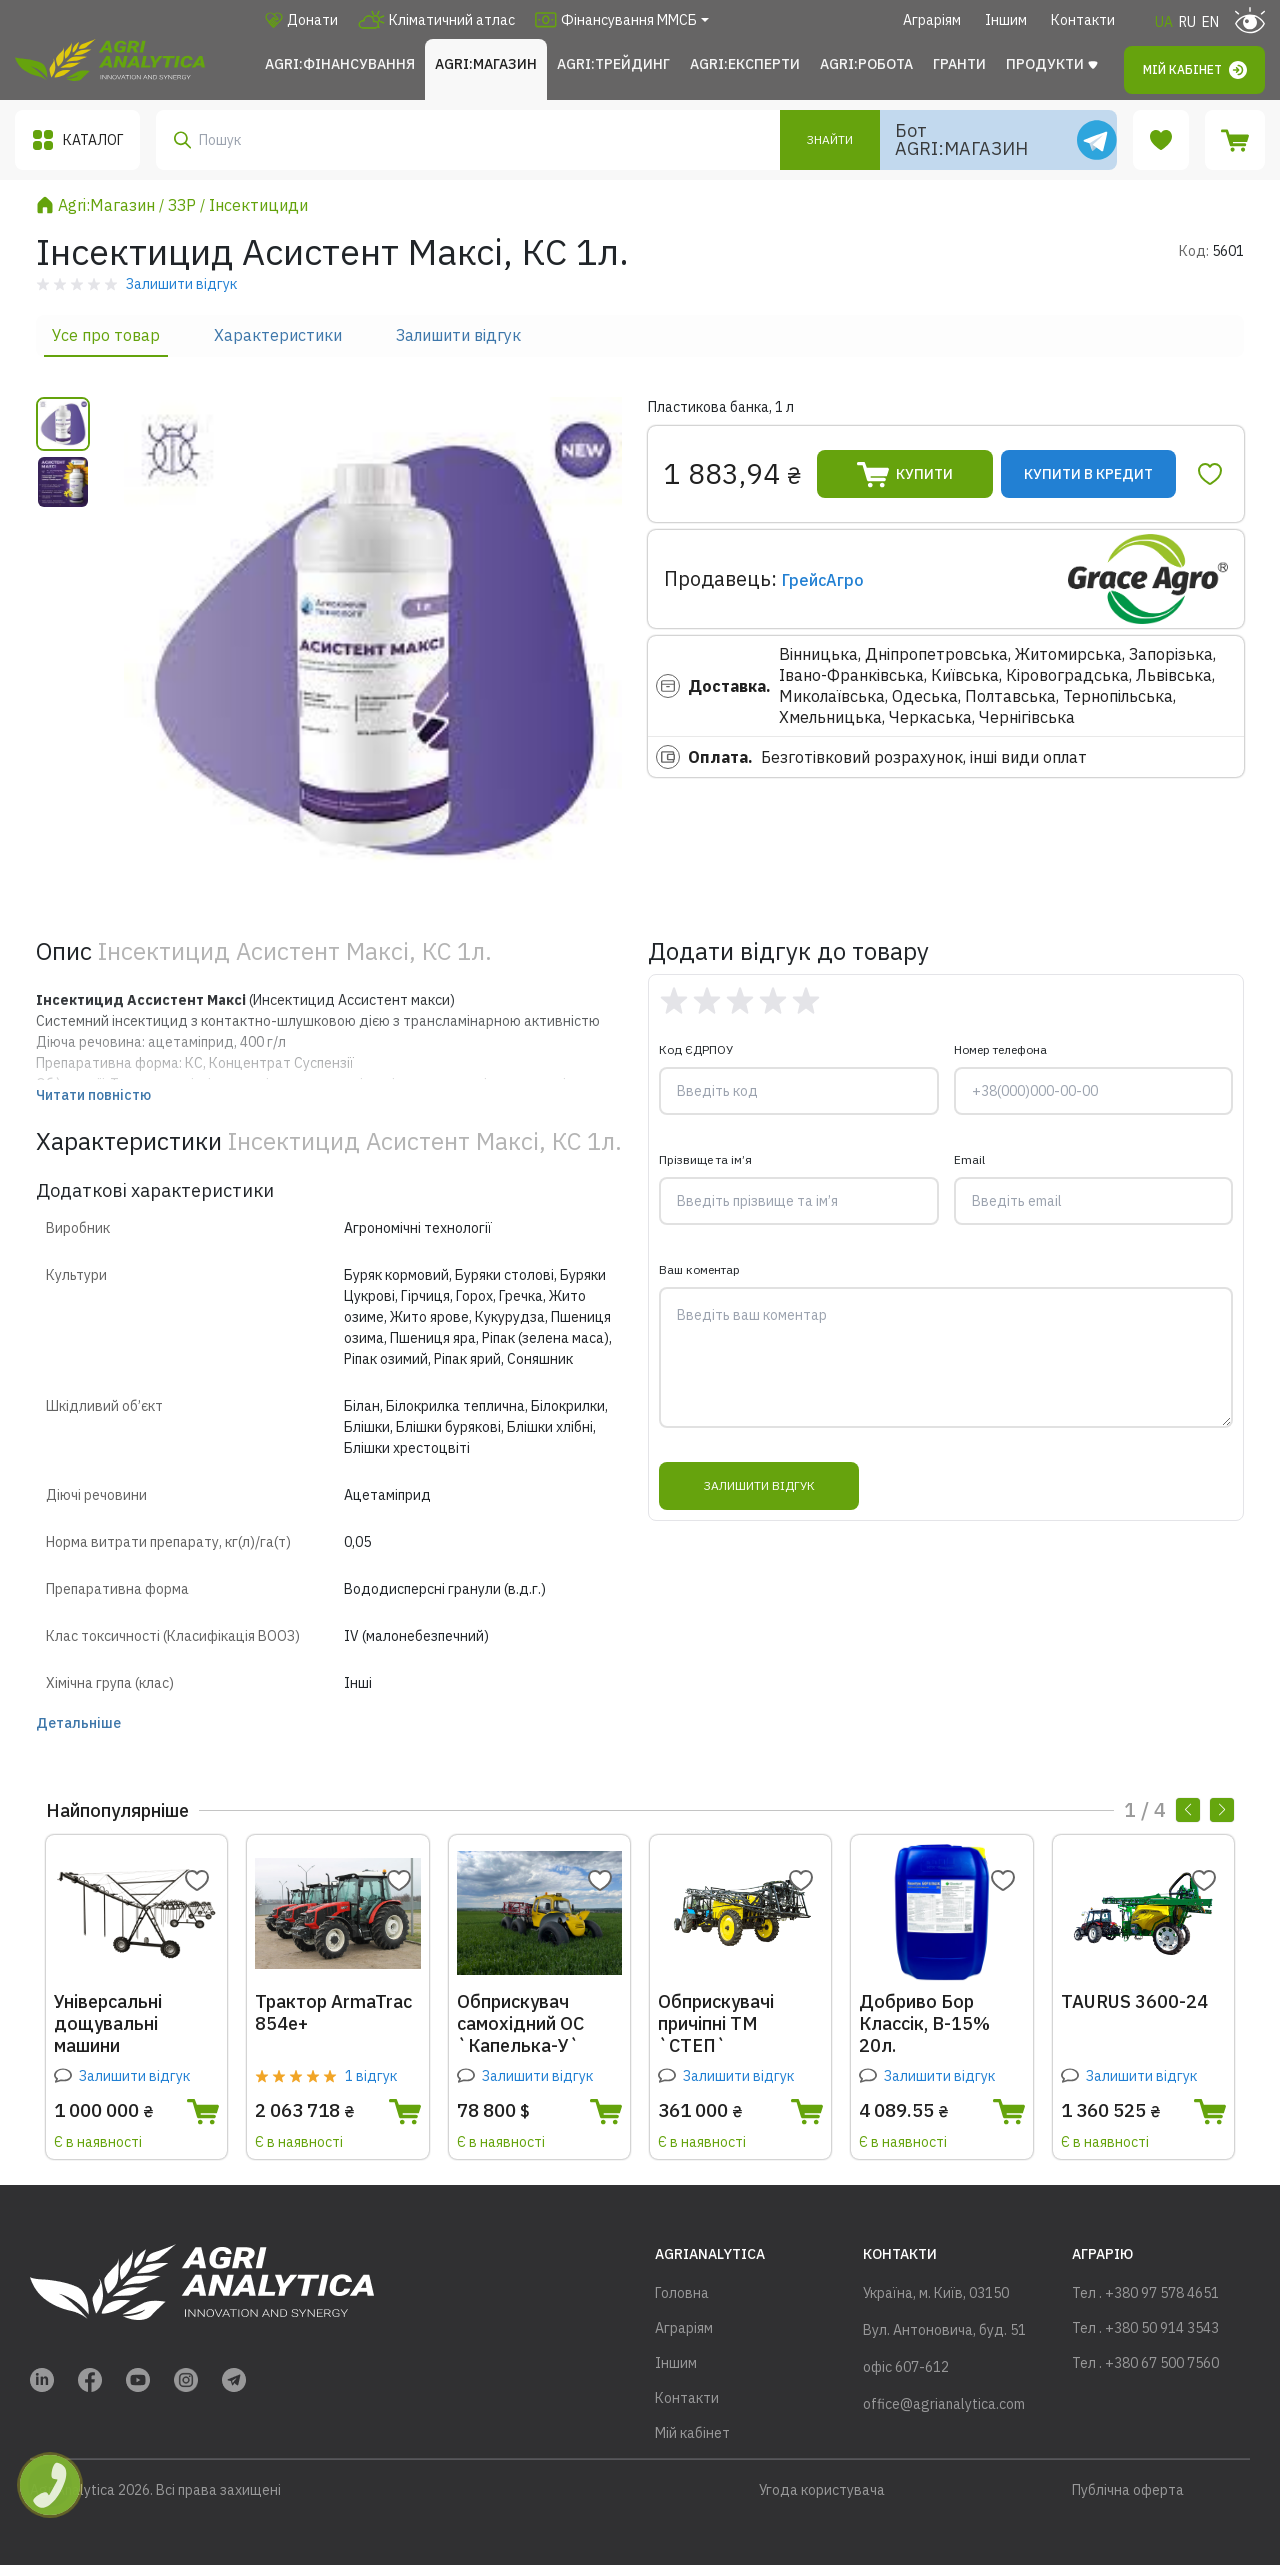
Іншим (1006, 20)
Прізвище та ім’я (705, 1159)
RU (1187, 22)
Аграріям (932, 20)
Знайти (830, 139)
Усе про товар (106, 335)
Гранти (959, 64)
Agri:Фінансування (340, 64)
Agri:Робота (866, 64)
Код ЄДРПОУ (696, 1049)
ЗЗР (182, 205)
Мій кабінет (1195, 70)
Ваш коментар (699, 1269)
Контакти (1083, 20)
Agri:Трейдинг (613, 64)
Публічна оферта (1128, 2490)
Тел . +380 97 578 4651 (1145, 2293)
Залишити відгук (458, 335)
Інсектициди (258, 205)
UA (1164, 22)
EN (1210, 22)
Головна (682, 2293)
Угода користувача (822, 2490)
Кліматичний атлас (436, 19)
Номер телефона (1000, 1049)
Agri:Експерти (745, 64)
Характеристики (278, 335)
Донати (301, 20)
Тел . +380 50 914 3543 (1145, 2328)
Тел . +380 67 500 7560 (1145, 2363)
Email (969, 1159)
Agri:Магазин (486, 64)
